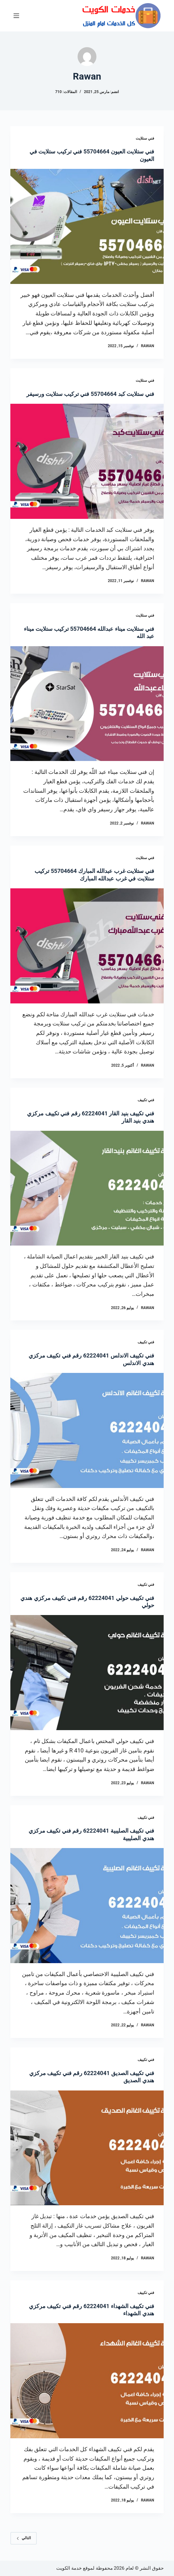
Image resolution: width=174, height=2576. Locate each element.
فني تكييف (146, 1100)
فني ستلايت (145, 138)
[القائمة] (16, 16)
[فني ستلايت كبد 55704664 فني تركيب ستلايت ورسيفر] (87, 461)
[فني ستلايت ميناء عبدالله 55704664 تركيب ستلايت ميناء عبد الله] (87, 703)
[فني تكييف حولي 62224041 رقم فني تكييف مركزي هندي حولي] (87, 1672)
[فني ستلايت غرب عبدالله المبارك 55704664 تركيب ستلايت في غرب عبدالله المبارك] (87, 945)
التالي (23, 2538)
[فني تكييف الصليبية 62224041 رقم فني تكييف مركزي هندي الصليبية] (87, 1905)
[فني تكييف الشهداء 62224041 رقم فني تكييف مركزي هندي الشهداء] (87, 2380)
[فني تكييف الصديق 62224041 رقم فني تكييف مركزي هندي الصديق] (87, 2148)
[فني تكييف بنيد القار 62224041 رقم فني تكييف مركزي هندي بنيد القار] (87, 1188)
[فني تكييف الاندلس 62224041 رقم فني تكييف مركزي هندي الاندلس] (87, 1430)
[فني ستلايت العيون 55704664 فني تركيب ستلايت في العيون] (87, 226)
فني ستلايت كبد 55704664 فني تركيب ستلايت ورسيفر (90, 394)
